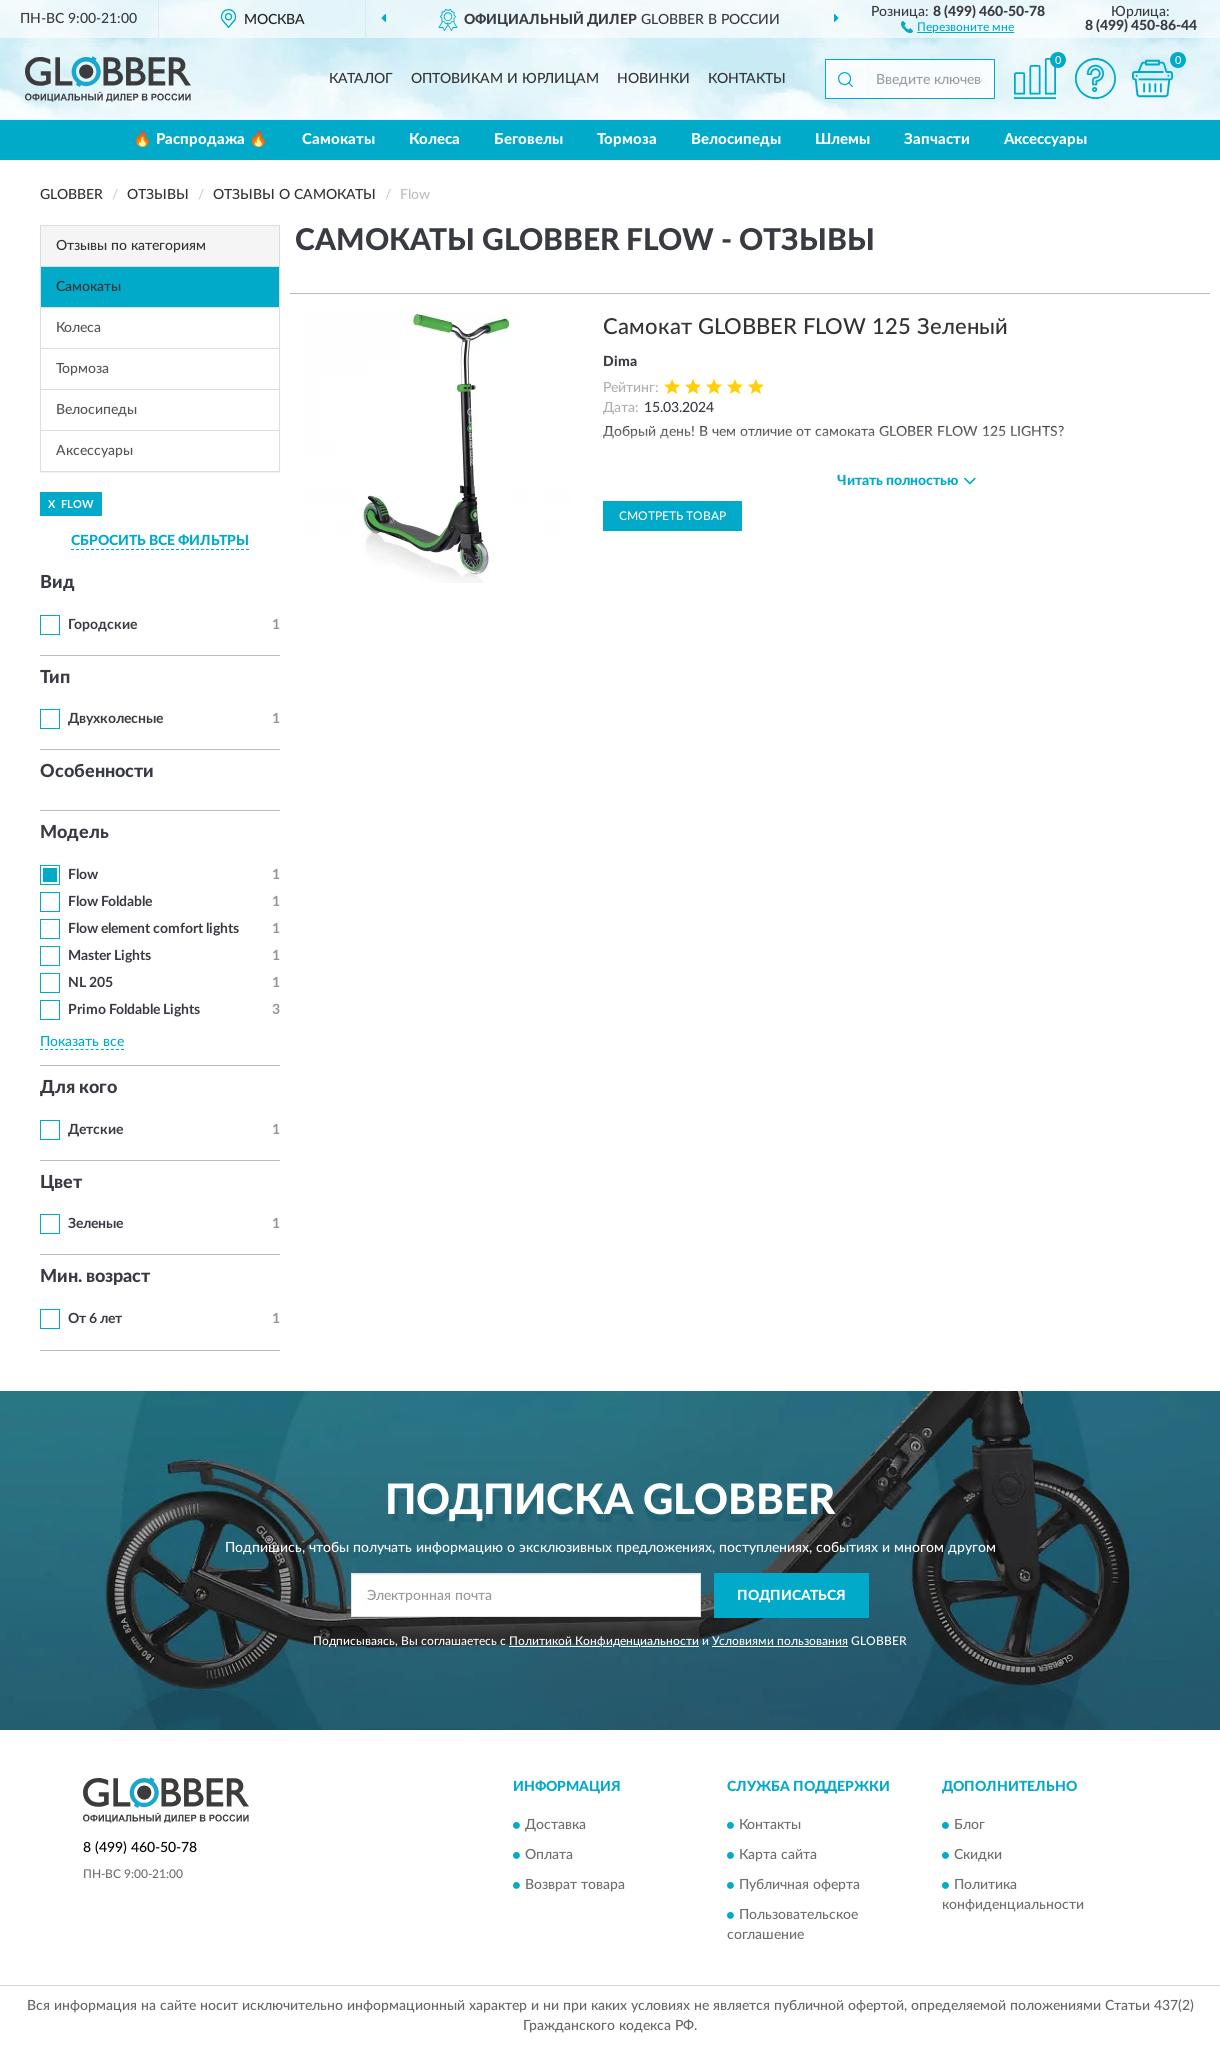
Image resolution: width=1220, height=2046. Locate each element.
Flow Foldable (110, 902)
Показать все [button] (82, 1042)
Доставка (555, 1826)
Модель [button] (74, 833)
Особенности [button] (97, 772)
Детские (95, 1130)
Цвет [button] (61, 1183)
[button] (957, 26)
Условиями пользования (780, 1641)
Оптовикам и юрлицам (505, 79)
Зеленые (95, 1224)
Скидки (978, 1856)
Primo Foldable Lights (134, 1010)
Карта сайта (778, 1856)
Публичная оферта (799, 1886)
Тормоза (627, 139)
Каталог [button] (361, 79)
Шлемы (842, 139)
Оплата (549, 1856)
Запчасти (937, 139)
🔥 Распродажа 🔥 (200, 139)
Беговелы (528, 139)
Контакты (747, 79)
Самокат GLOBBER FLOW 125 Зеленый (805, 327)
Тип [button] (55, 678)
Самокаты (338, 139)
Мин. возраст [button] (95, 1277)
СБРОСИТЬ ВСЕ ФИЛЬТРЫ (160, 541)
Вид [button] (57, 583)
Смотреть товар (672, 516)
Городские (102, 625)
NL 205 (90, 983)
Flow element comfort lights (153, 929)
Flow (83, 875)
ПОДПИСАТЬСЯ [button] (791, 1596)
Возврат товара (575, 1886)
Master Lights (109, 956)
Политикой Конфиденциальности (604, 1641)
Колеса (434, 139)
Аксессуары (1045, 139)
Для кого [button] (78, 1088)
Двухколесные (115, 719)
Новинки (653, 79)
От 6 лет (95, 1319)
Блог (969, 1826)
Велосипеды (736, 139)
